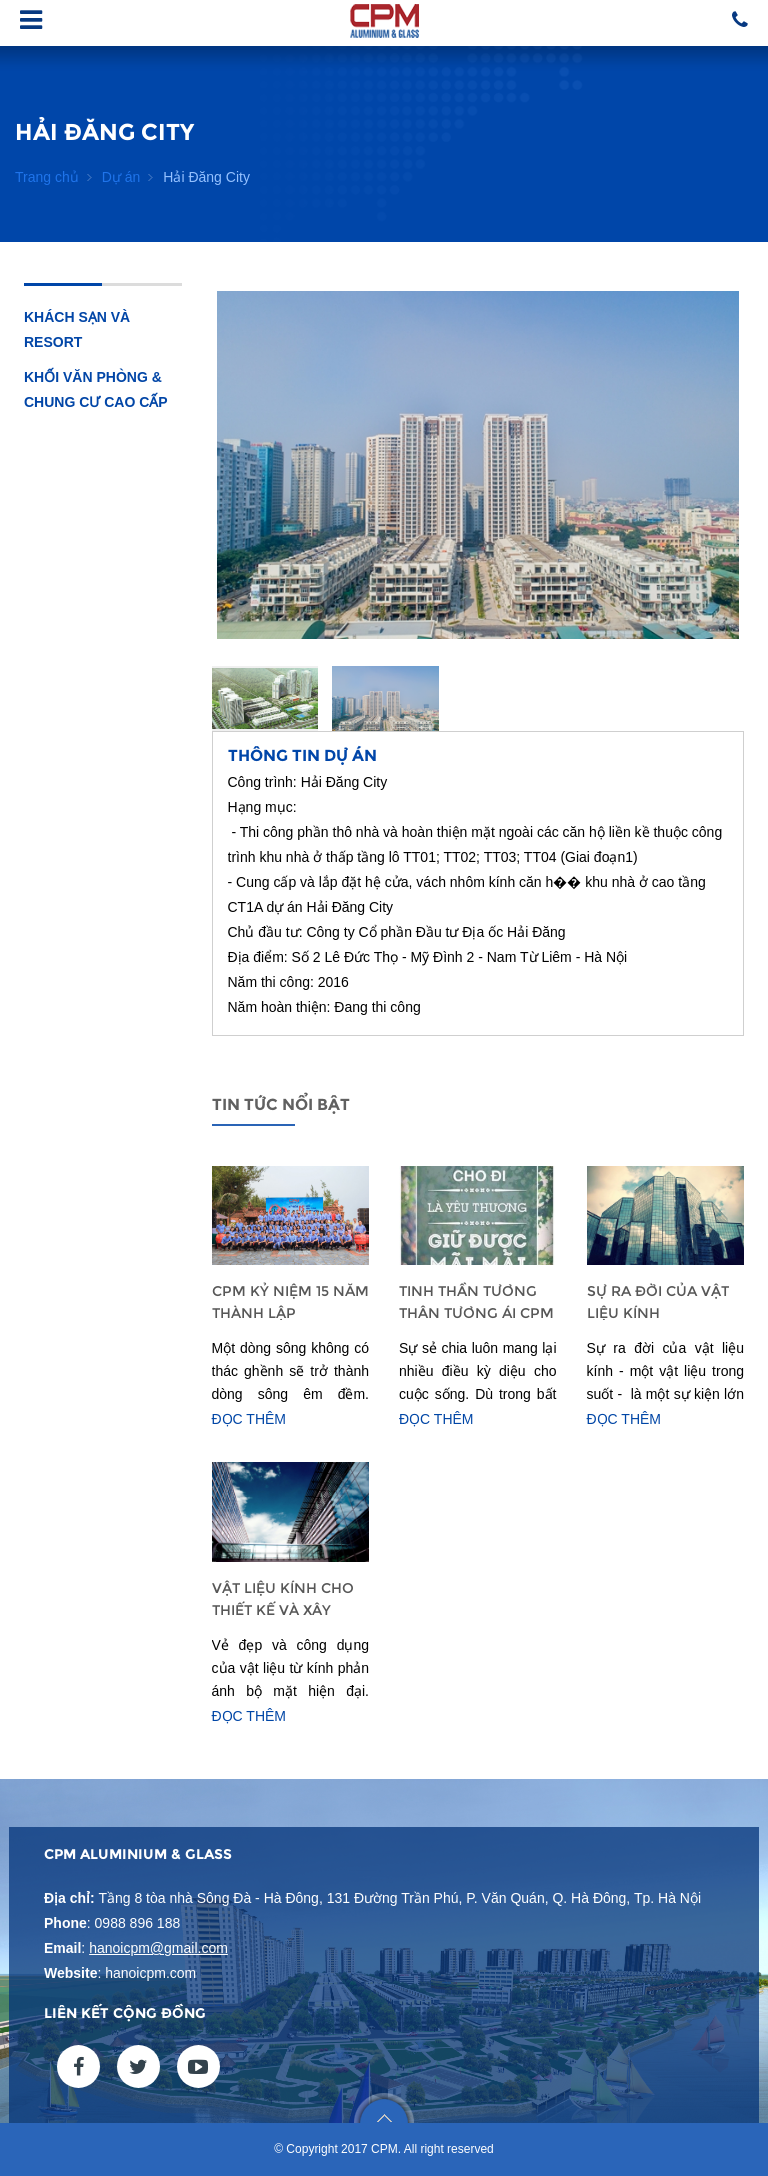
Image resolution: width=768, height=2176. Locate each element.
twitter (138, 2066)
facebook (78, 2066)
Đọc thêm (249, 1419)
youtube (198, 2066)
